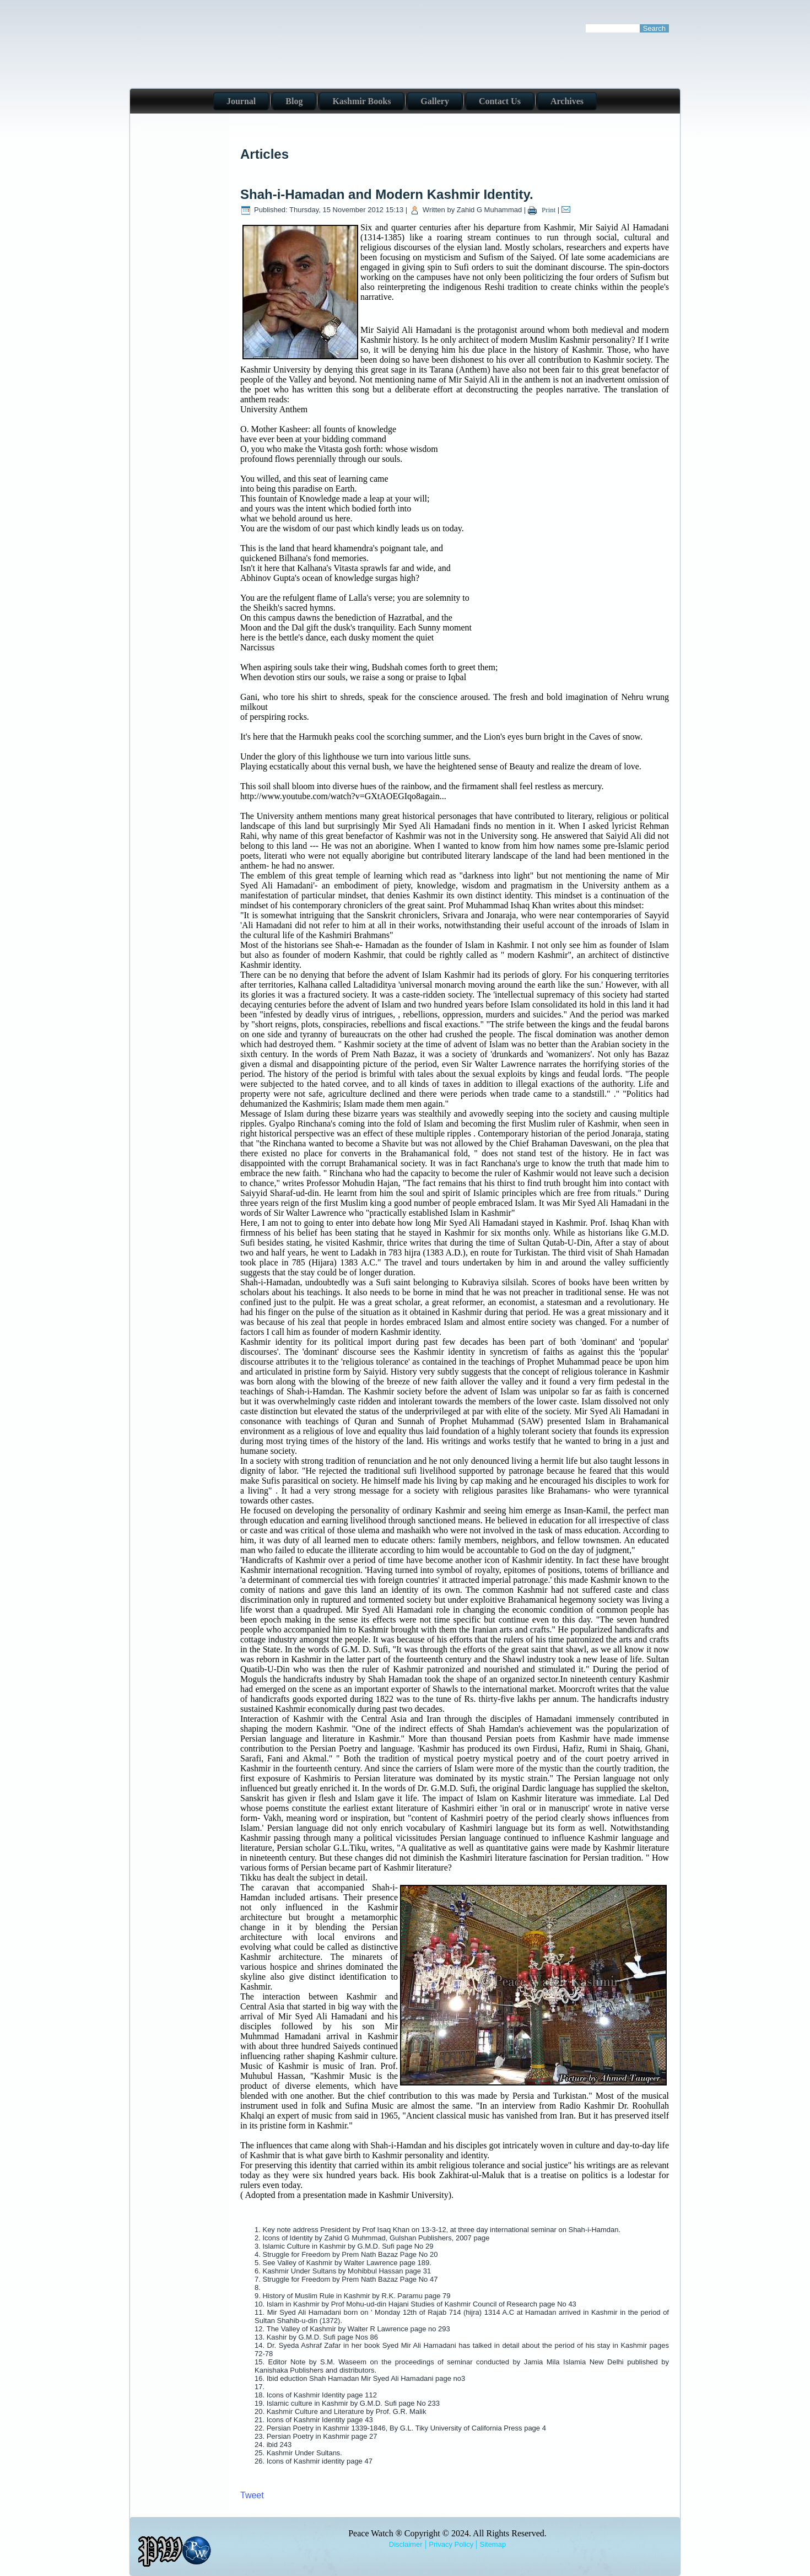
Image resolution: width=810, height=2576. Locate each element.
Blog (294, 101)
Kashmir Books (361, 101)
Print (543, 210)
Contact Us (500, 101)
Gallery (434, 101)
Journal (241, 101)
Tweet (252, 2495)
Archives (567, 101)
